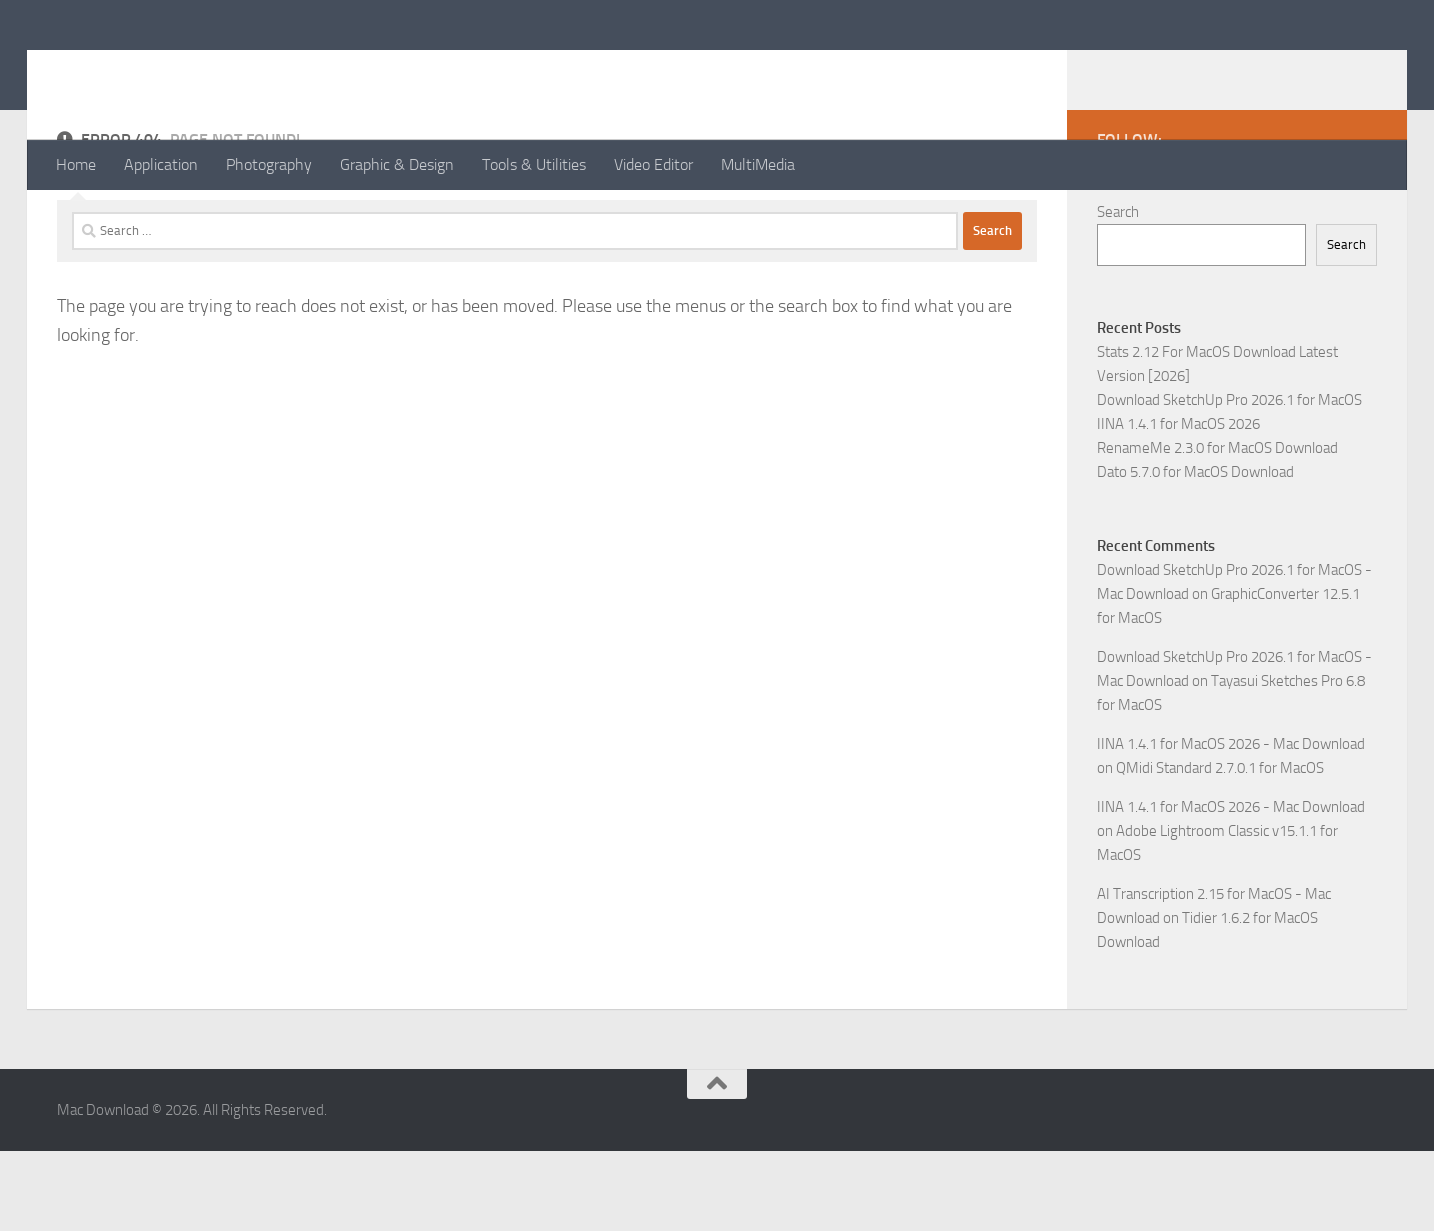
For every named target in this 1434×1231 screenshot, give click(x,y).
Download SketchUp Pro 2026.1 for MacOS (1229, 480)
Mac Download (187, 69)
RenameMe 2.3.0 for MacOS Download (1217, 528)
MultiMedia (758, 164)
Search (1118, 292)
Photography (269, 164)
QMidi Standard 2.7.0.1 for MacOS (1220, 848)
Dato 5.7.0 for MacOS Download (1195, 552)
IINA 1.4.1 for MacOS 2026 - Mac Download (1231, 824)
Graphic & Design (397, 164)
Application (161, 164)
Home (76, 164)
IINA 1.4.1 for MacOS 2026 (1178, 504)
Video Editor (653, 164)
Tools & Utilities (534, 164)
